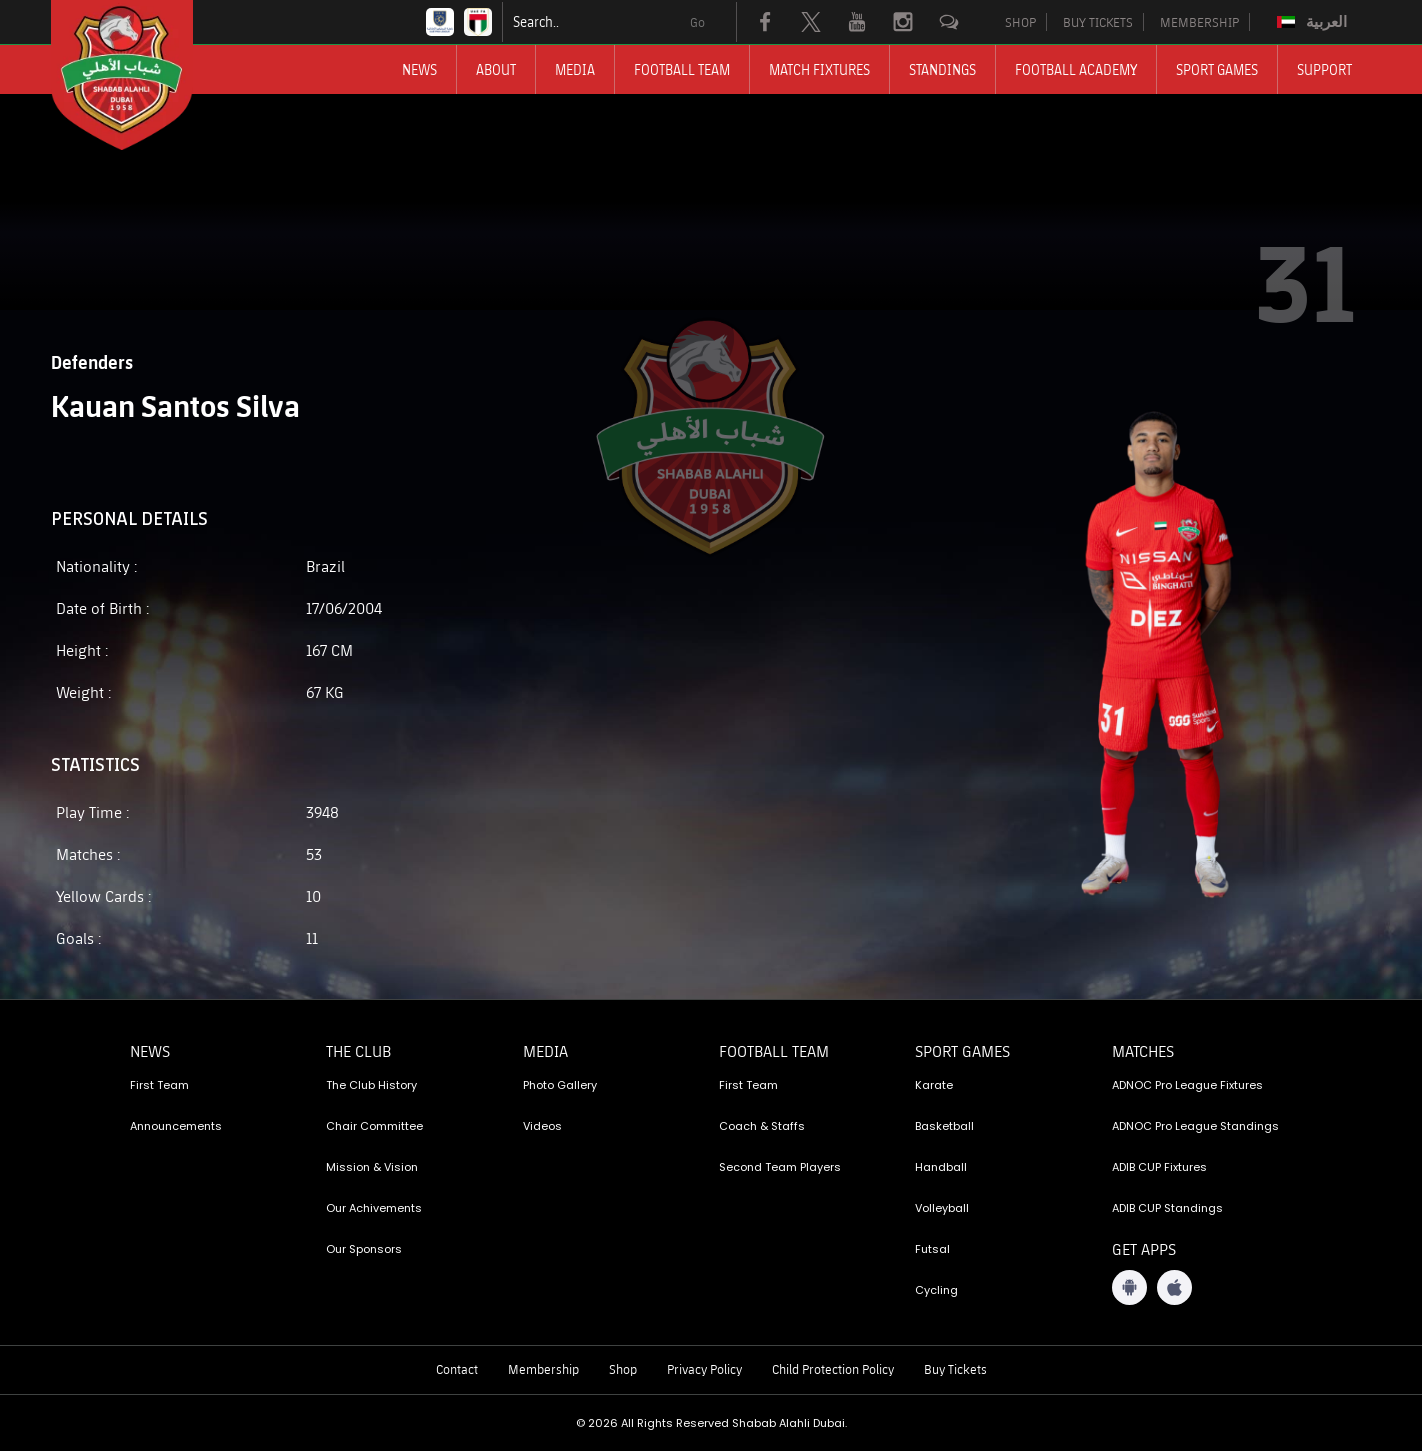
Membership (543, 1369)
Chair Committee (374, 1126)
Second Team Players (780, 1167)
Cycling (936, 1290)
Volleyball (942, 1208)
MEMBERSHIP (1199, 22)
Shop (623, 1369)
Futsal (932, 1249)
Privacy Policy (704, 1369)
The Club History (371, 1085)
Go (697, 22)
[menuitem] (1314, 22)
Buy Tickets (955, 1369)
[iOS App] (1174, 1287)
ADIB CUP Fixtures (1159, 1167)
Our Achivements (374, 1208)
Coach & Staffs (762, 1126)
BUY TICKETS (1098, 22)
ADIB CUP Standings (1167, 1208)
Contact (457, 1369)
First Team (159, 1085)
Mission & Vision (372, 1167)
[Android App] (1129, 1287)
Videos (542, 1126)
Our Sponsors (364, 1249)
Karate (934, 1085)
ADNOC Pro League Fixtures (1187, 1085)
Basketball (944, 1126)
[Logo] (140, 75)
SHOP (1020, 22)
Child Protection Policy (833, 1369)
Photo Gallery (560, 1085)
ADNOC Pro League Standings (1195, 1126)
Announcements (176, 1126)
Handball (941, 1167)
